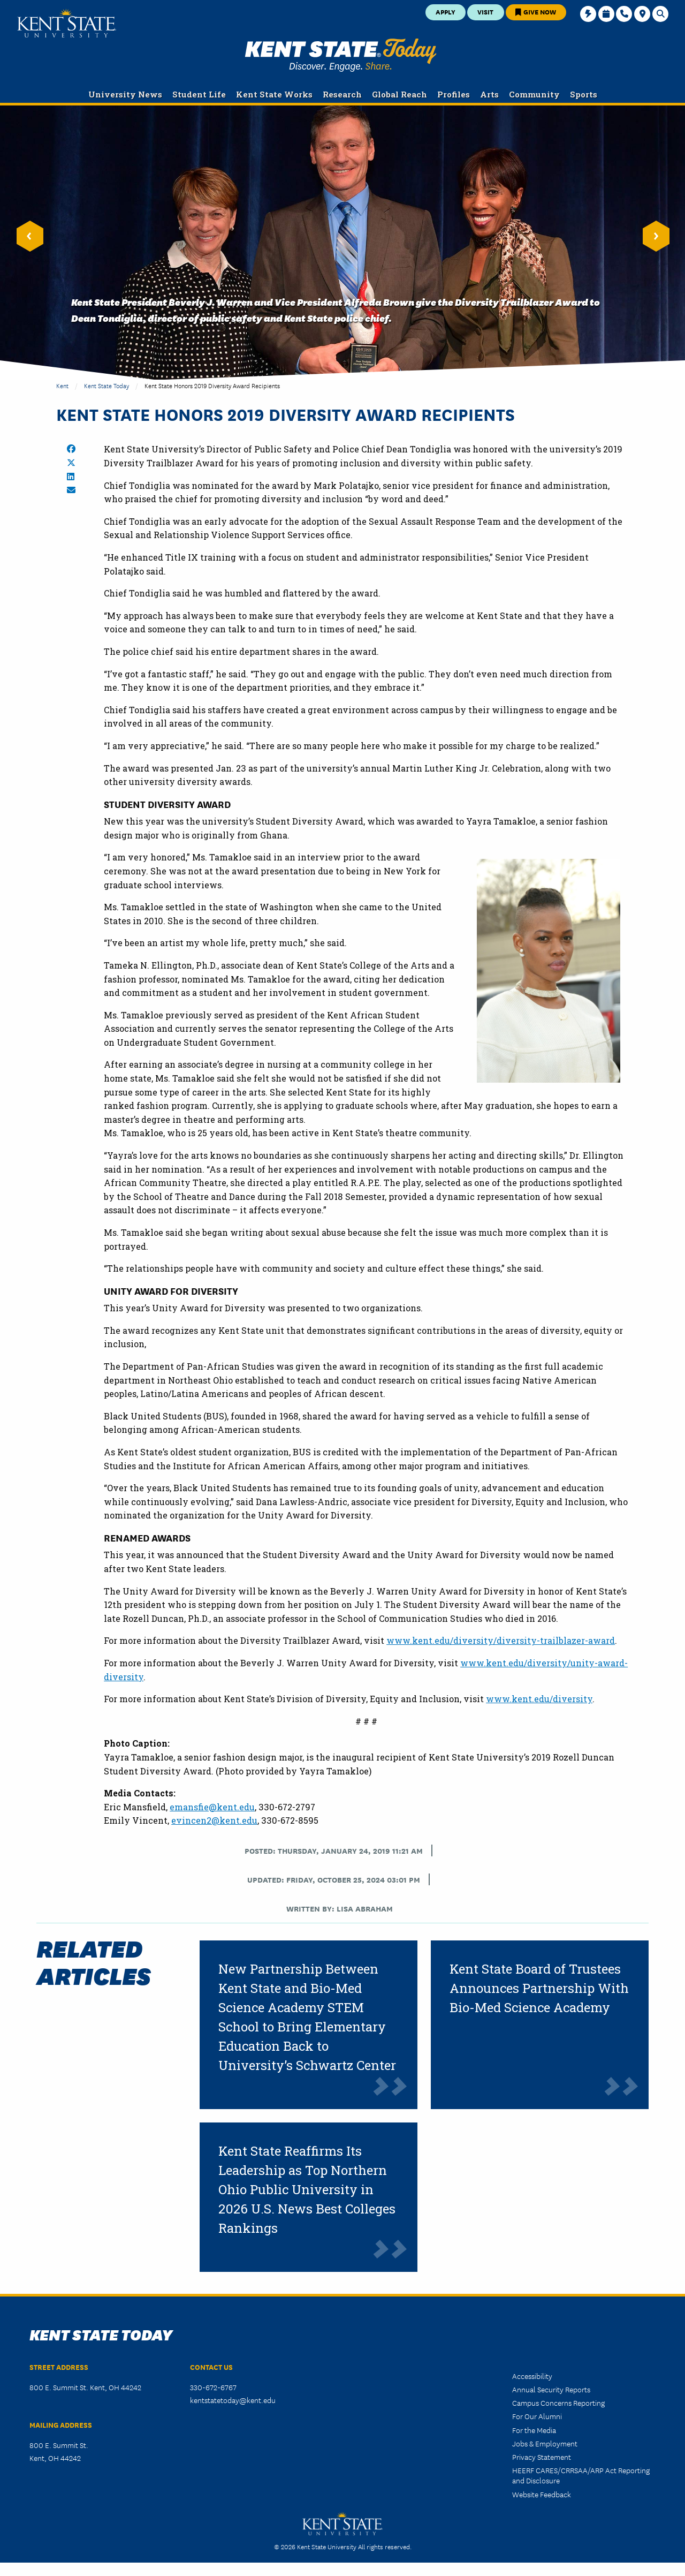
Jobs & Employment (544, 2443)
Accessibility (532, 2376)
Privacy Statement (541, 2456)
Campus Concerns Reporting (558, 2402)
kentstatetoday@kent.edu (233, 2400)
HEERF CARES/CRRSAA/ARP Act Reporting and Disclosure (581, 2475)
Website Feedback (541, 2494)
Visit (485, 11)
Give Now (535, 11)
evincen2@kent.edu (214, 1820)
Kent (62, 385)
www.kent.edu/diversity (539, 1698)
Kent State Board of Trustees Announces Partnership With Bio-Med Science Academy (539, 1988)
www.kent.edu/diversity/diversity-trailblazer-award (500, 1640)
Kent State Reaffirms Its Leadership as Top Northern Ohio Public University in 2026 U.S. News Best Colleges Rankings (306, 2189)
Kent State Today (341, 55)
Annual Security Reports (551, 2389)
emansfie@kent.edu (212, 1806)
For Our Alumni (537, 2416)
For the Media (534, 2430)
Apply (445, 11)
